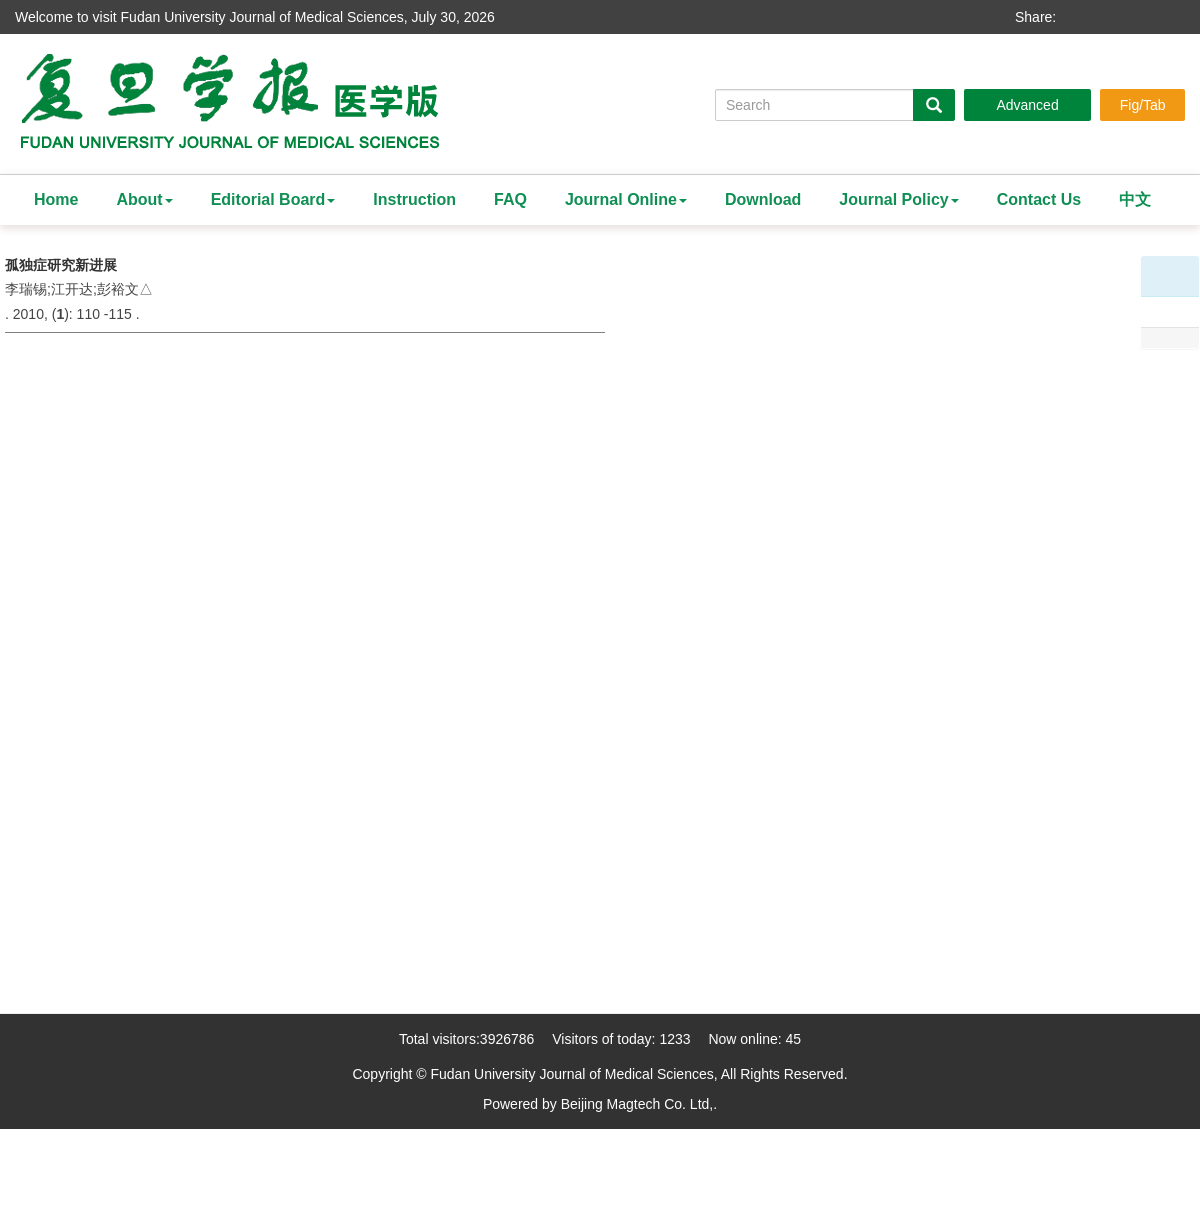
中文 (1135, 199)
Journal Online (626, 199)
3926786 (507, 1039)
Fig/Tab (1143, 105)
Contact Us (1039, 199)
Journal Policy (898, 199)
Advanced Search (1027, 109)
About (144, 199)
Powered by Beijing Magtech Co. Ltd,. (600, 1104)
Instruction (414, 199)
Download (763, 199)
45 (793, 1039)
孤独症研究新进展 (61, 265)
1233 (674, 1039)
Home (56, 199)
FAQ (510, 199)
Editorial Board (273, 199)
